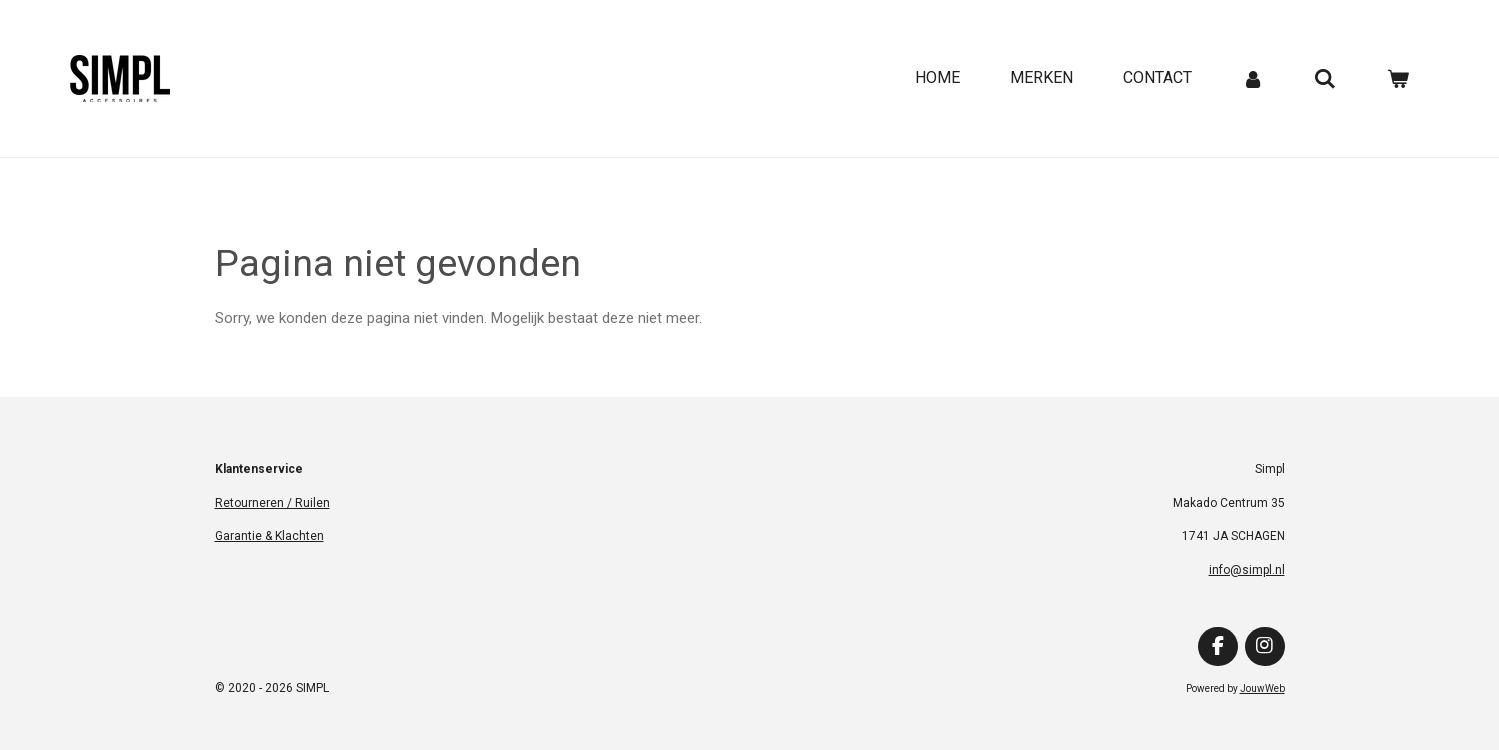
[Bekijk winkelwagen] (1398, 78)
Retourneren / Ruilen (272, 503)
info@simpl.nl (1247, 570)
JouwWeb (1262, 688)
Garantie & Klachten (269, 536)
